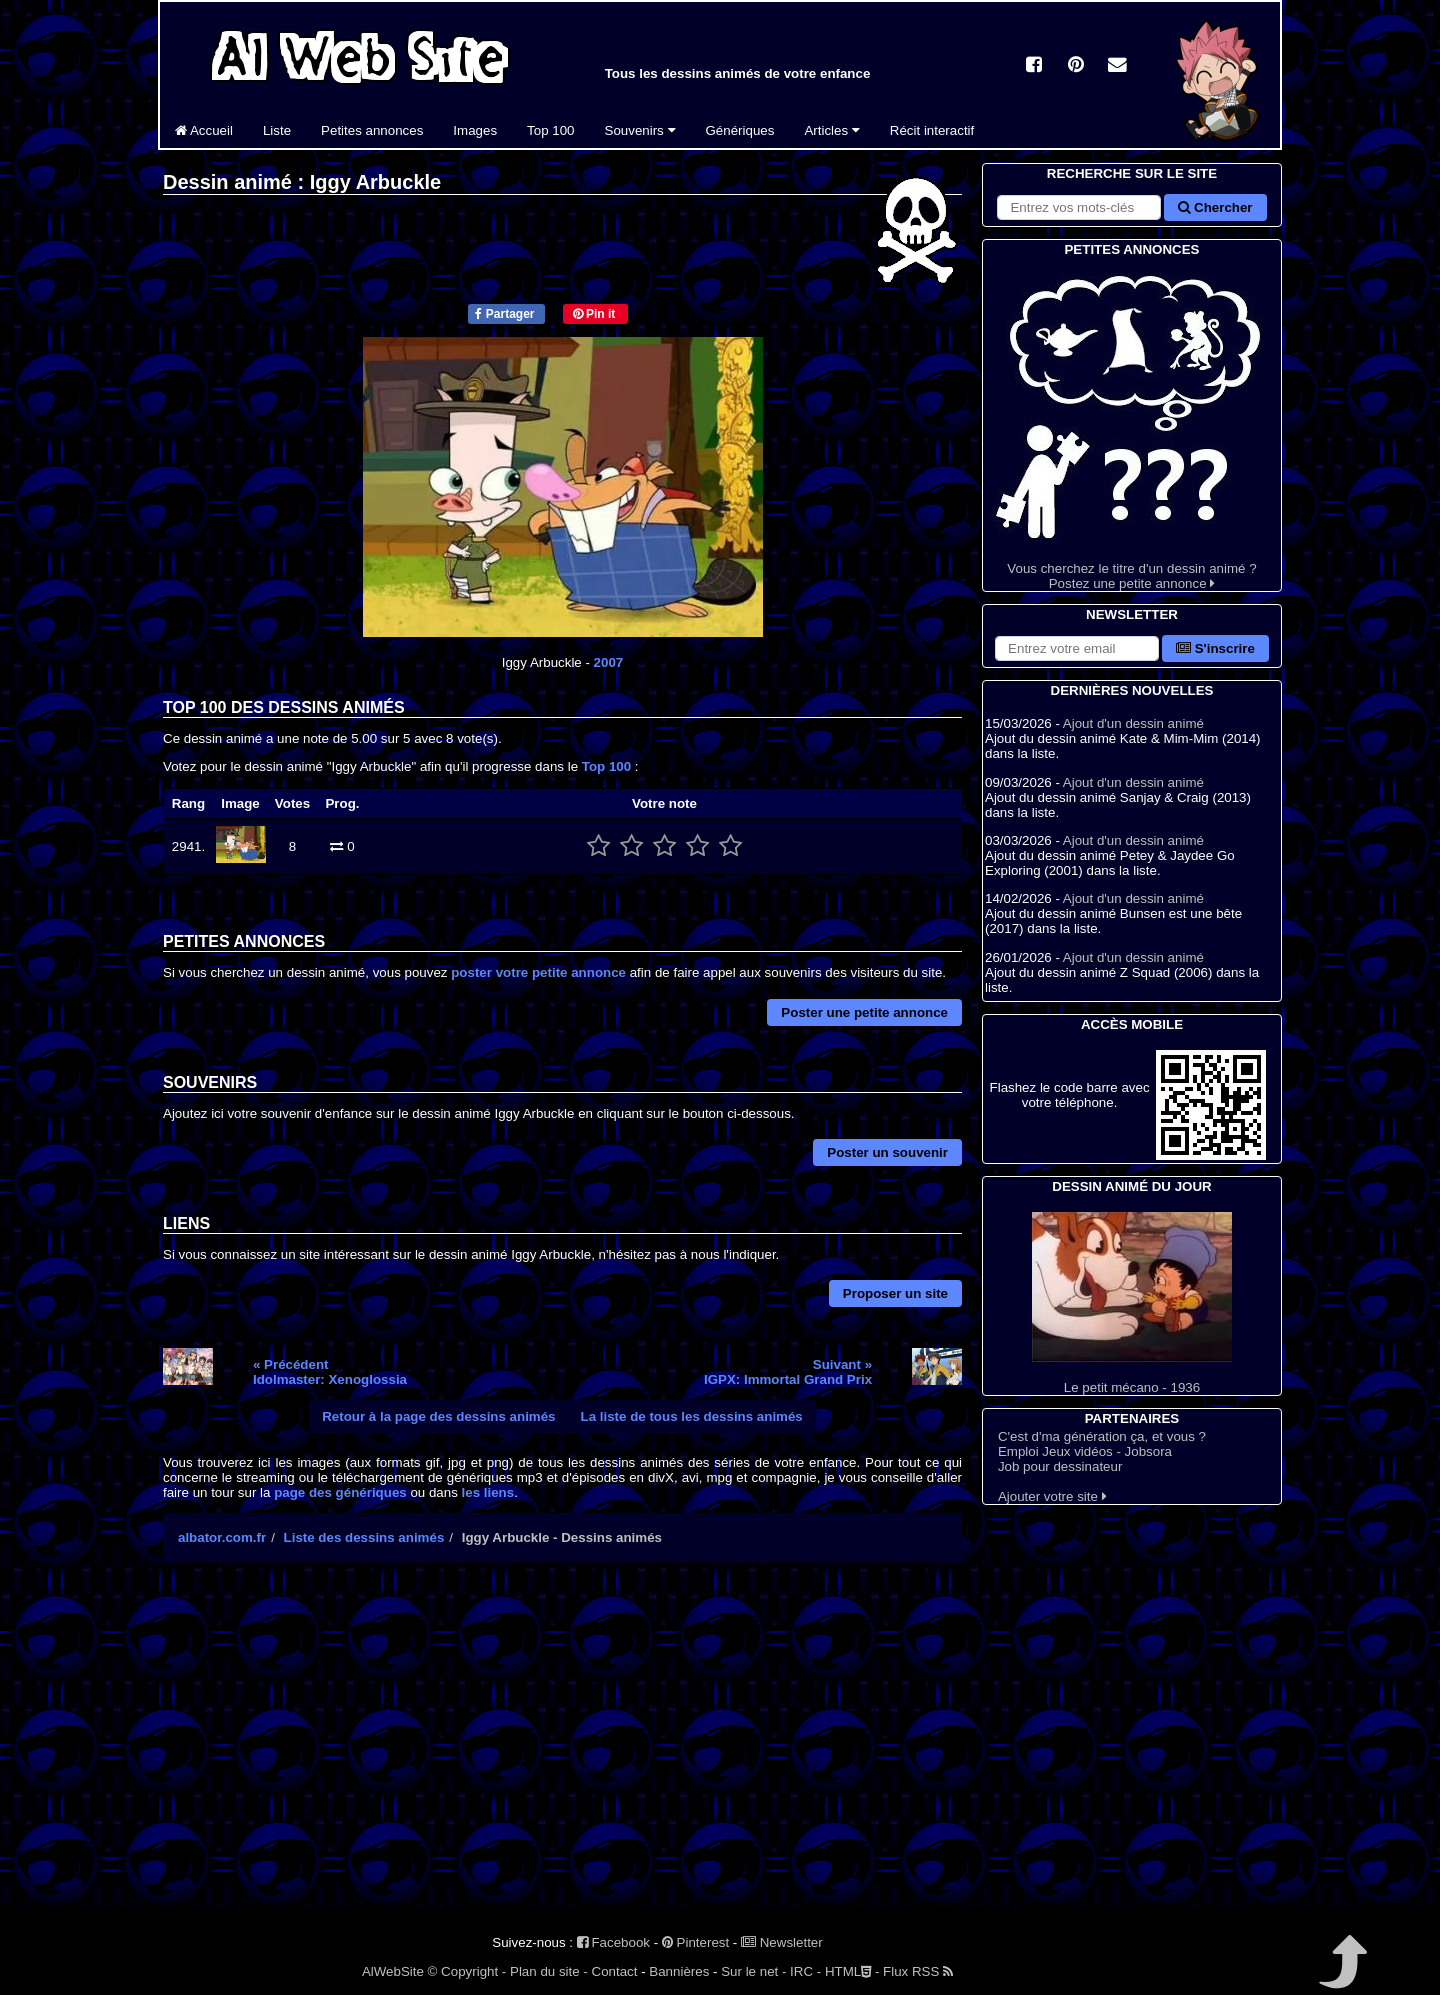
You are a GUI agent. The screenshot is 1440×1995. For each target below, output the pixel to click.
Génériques (740, 130)
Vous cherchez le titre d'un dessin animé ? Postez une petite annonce (1132, 425)
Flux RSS (918, 1971)
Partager (504, 314)
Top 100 (550, 130)
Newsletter (782, 1942)
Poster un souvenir (887, 1152)
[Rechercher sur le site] (1079, 207)
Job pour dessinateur (1060, 1466)
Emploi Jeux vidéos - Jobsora (1085, 1451)
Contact (615, 1971)
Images (475, 130)
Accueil (204, 130)
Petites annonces (372, 130)
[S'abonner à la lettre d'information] (1077, 648)
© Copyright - (467, 1971)
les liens (488, 1492)
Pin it (594, 314)
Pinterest (695, 1942)
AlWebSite (393, 1971)
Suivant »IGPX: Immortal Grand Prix (788, 1372)
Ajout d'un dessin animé (1133, 723)
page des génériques (340, 1492)
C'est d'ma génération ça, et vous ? (1102, 1436)
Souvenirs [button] (640, 130)
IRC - (805, 1971)
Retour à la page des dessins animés (438, 1416)
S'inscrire (1215, 648)
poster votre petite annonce (538, 972)
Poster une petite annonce (864, 1012)
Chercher (1215, 207)
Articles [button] (831, 130)
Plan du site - (549, 1971)
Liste (277, 130)
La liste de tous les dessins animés (692, 1416)
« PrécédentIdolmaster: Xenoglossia (330, 1372)
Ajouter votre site (1052, 1496)
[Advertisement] (562, 1752)
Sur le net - (753, 1971)
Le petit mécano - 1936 (1132, 1303)
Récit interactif (932, 130)
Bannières (679, 1971)
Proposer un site (895, 1293)
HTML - (852, 1971)
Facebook (613, 1942)
